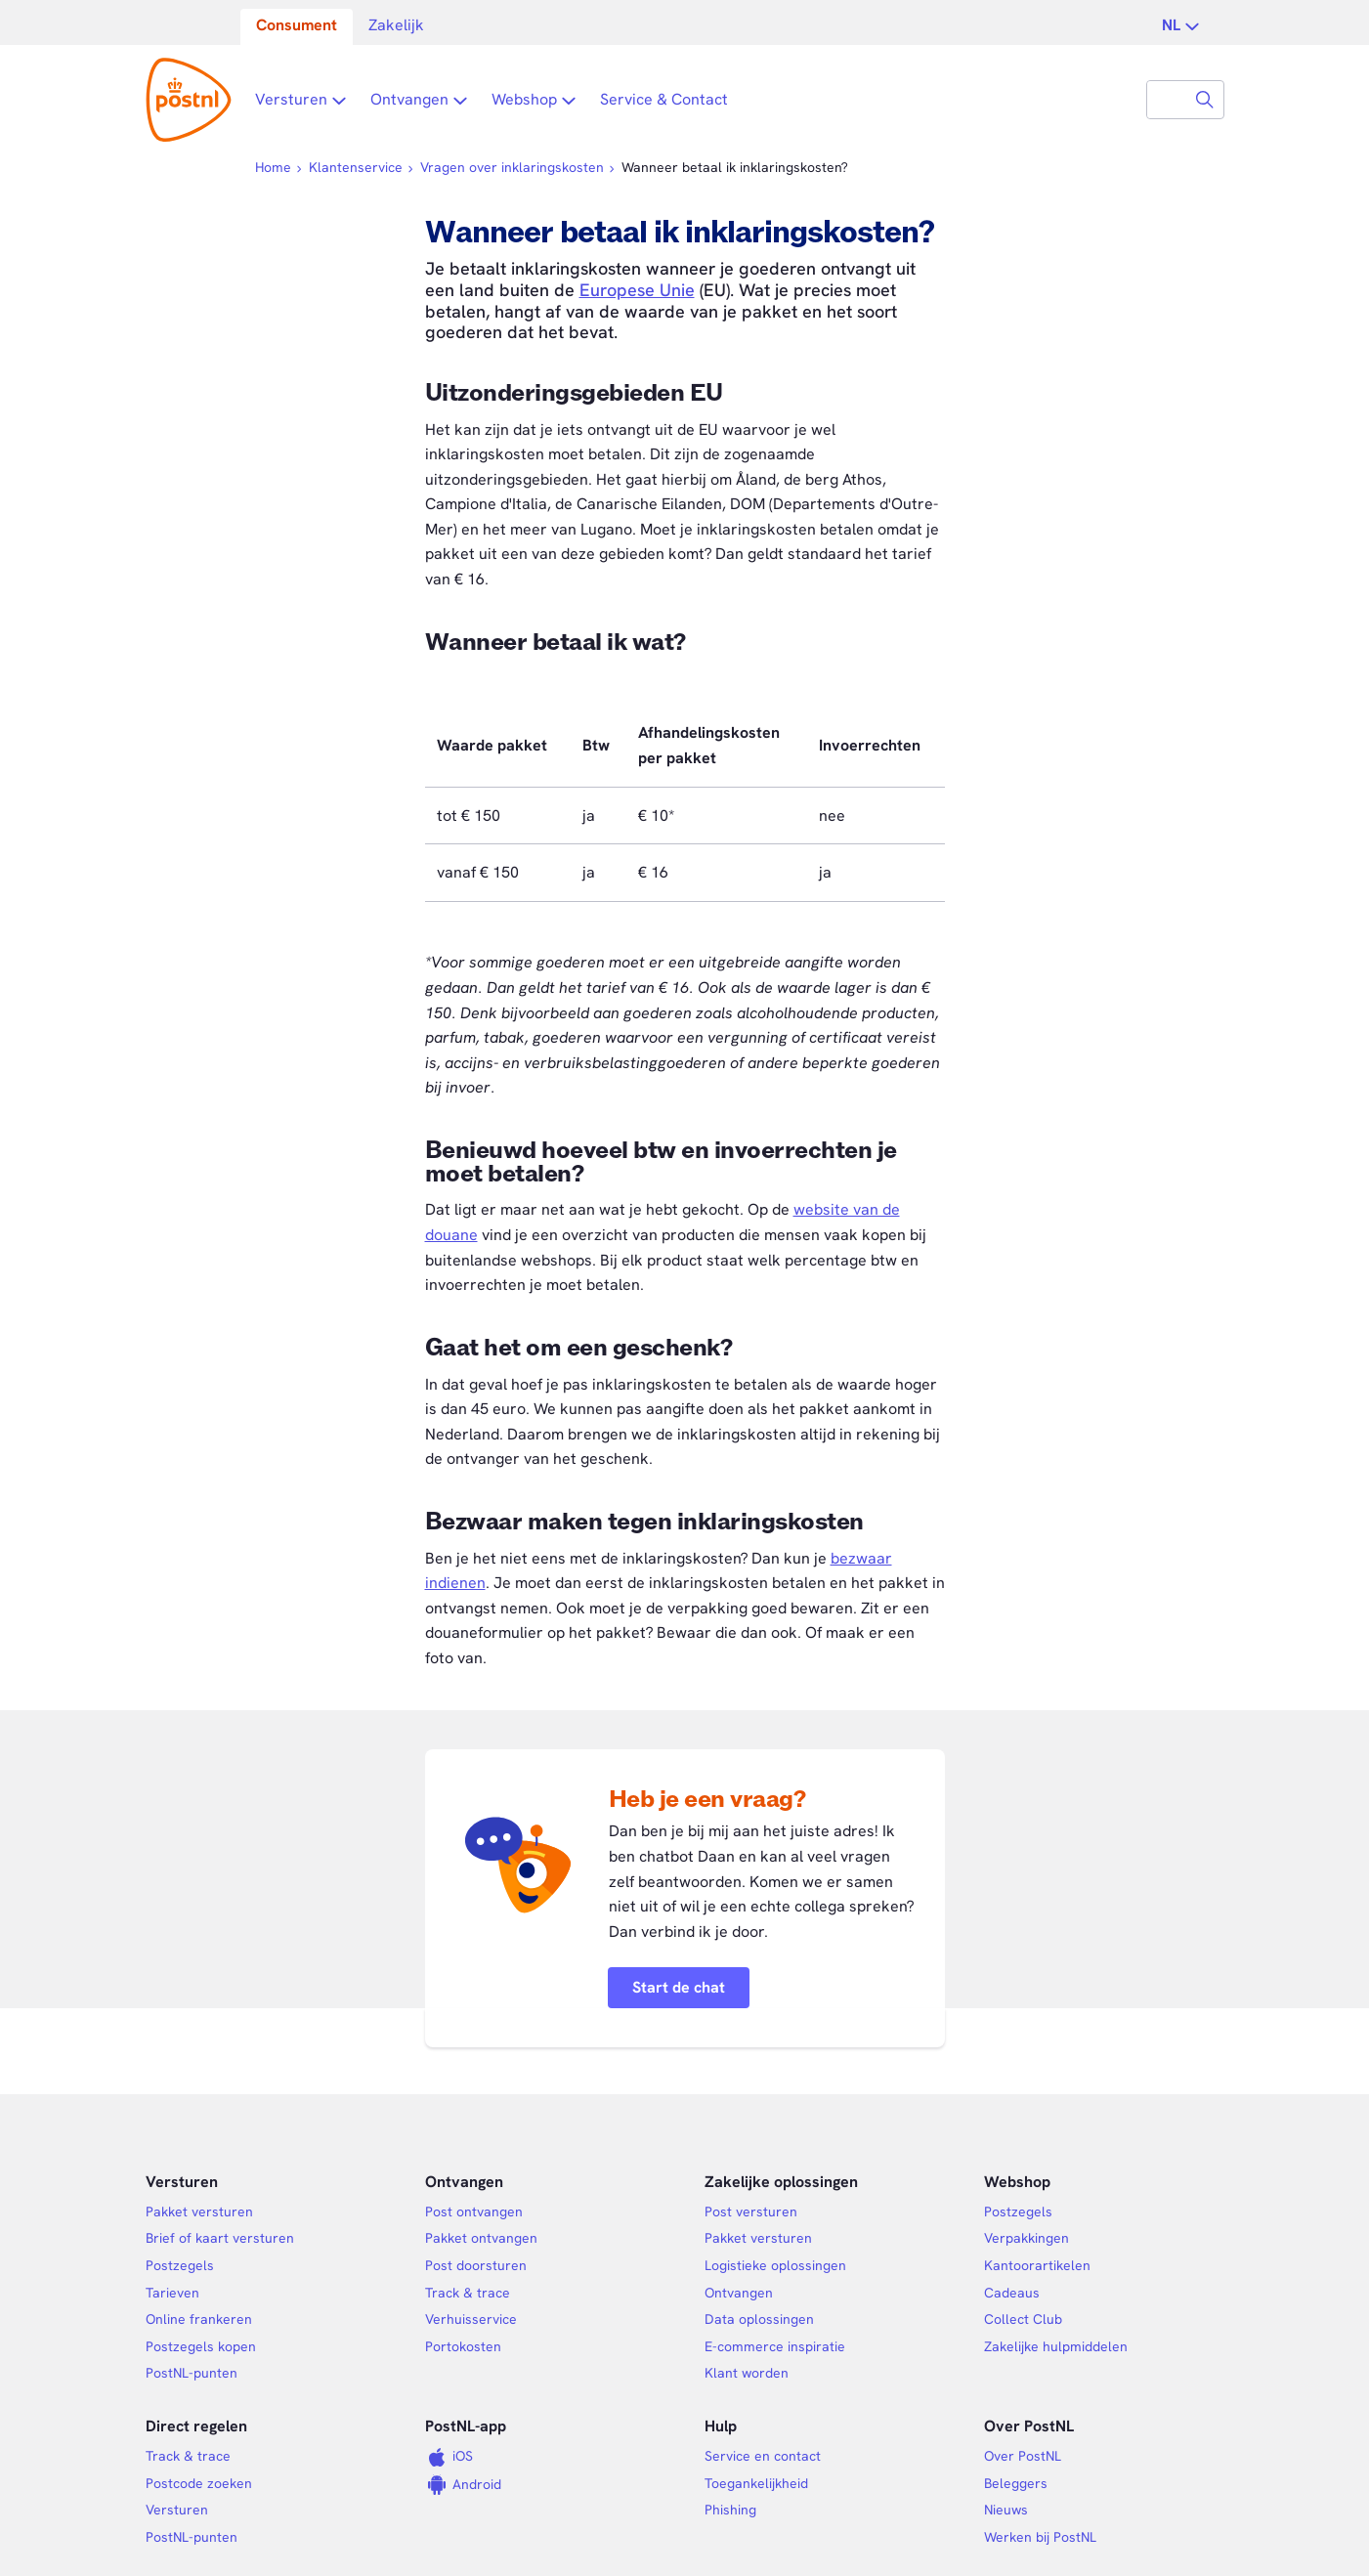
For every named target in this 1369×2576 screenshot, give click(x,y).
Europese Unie (637, 290)
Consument (296, 25)
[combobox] (1166, 99)
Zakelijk (396, 25)
